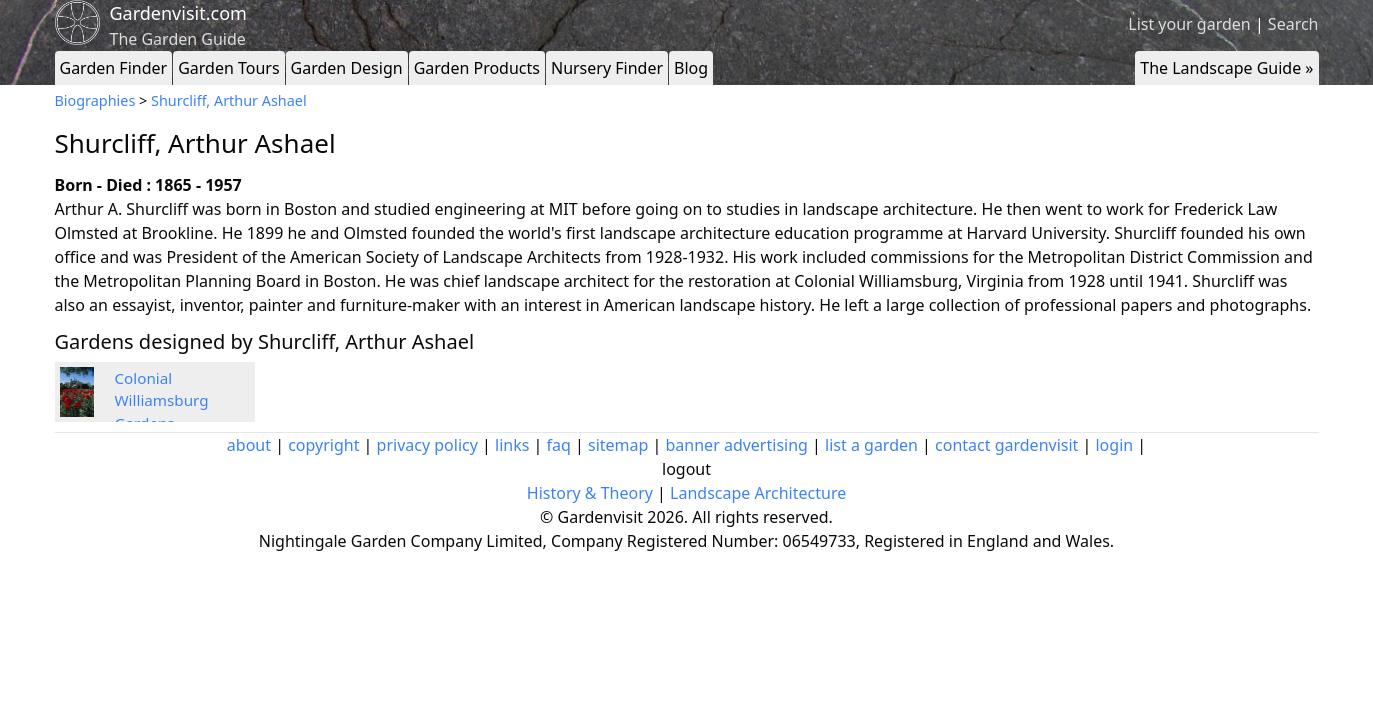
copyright (323, 445)
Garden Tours (228, 68)
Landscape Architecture (758, 493)
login (1114, 445)
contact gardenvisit (1006, 445)
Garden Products (477, 68)
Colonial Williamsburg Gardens (162, 401)
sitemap (618, 445)
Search (1293, 24)
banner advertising (737, 445)
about (249, 445)
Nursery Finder (607, 68)
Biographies (95, 100)
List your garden (1189, 24)
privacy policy (427, 445)
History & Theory (590, 493)
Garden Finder (114, 68)
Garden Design (347, 68)
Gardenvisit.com (178, 13)
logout (686, 469)
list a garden (871, 445)
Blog (691, 68)
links (512, 445)
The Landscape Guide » (1226, 68)
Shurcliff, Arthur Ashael (229, 100)
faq (559, 445)
